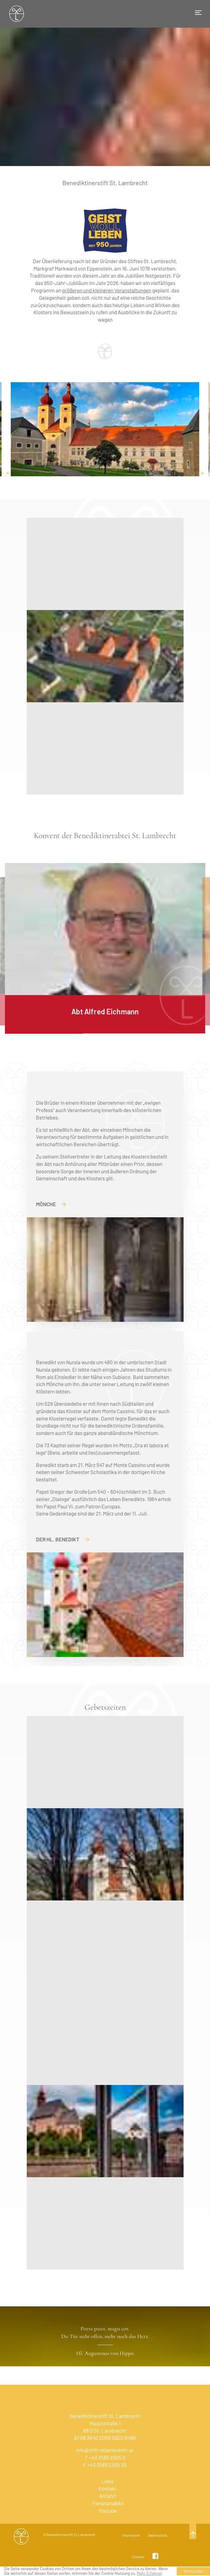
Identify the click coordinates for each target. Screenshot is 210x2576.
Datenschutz (157, 2535)
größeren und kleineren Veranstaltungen (106, 290)
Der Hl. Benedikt (62, 1539)
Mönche (51, 1204)
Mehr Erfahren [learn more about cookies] (149, 2573)
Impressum (131, 2535)
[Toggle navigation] (198, 12)
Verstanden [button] (194, 2571)
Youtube (107, 2510)
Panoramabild (107, 2503)
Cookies (138, 2556)
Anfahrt (107, 2496)
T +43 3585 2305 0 (105, 2457)
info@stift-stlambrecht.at (105, 2450)
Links (107, 2481)
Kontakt (108, 2488)
